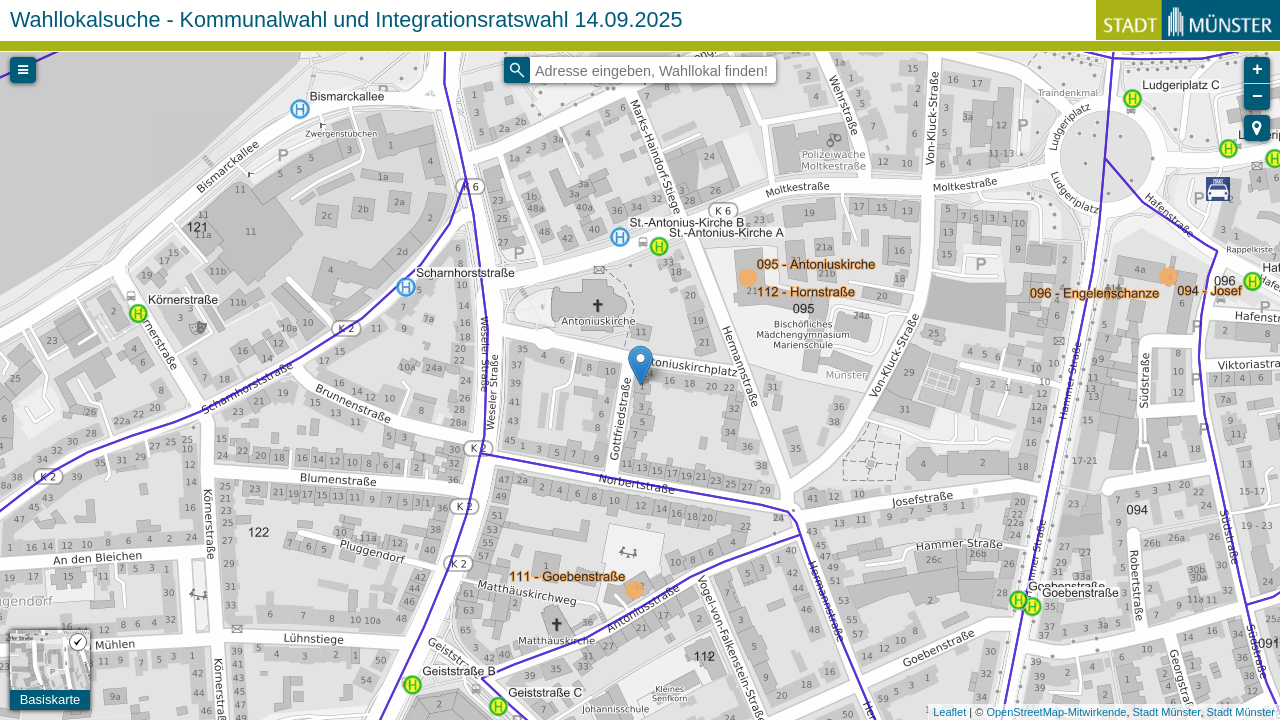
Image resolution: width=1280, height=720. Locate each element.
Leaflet (949, 712)
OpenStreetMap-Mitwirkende (1056, 712)
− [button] (1257, 97)
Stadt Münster (1167, 712)
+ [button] (1257, 70)
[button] (1257, 128)
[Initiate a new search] (517, 70)
